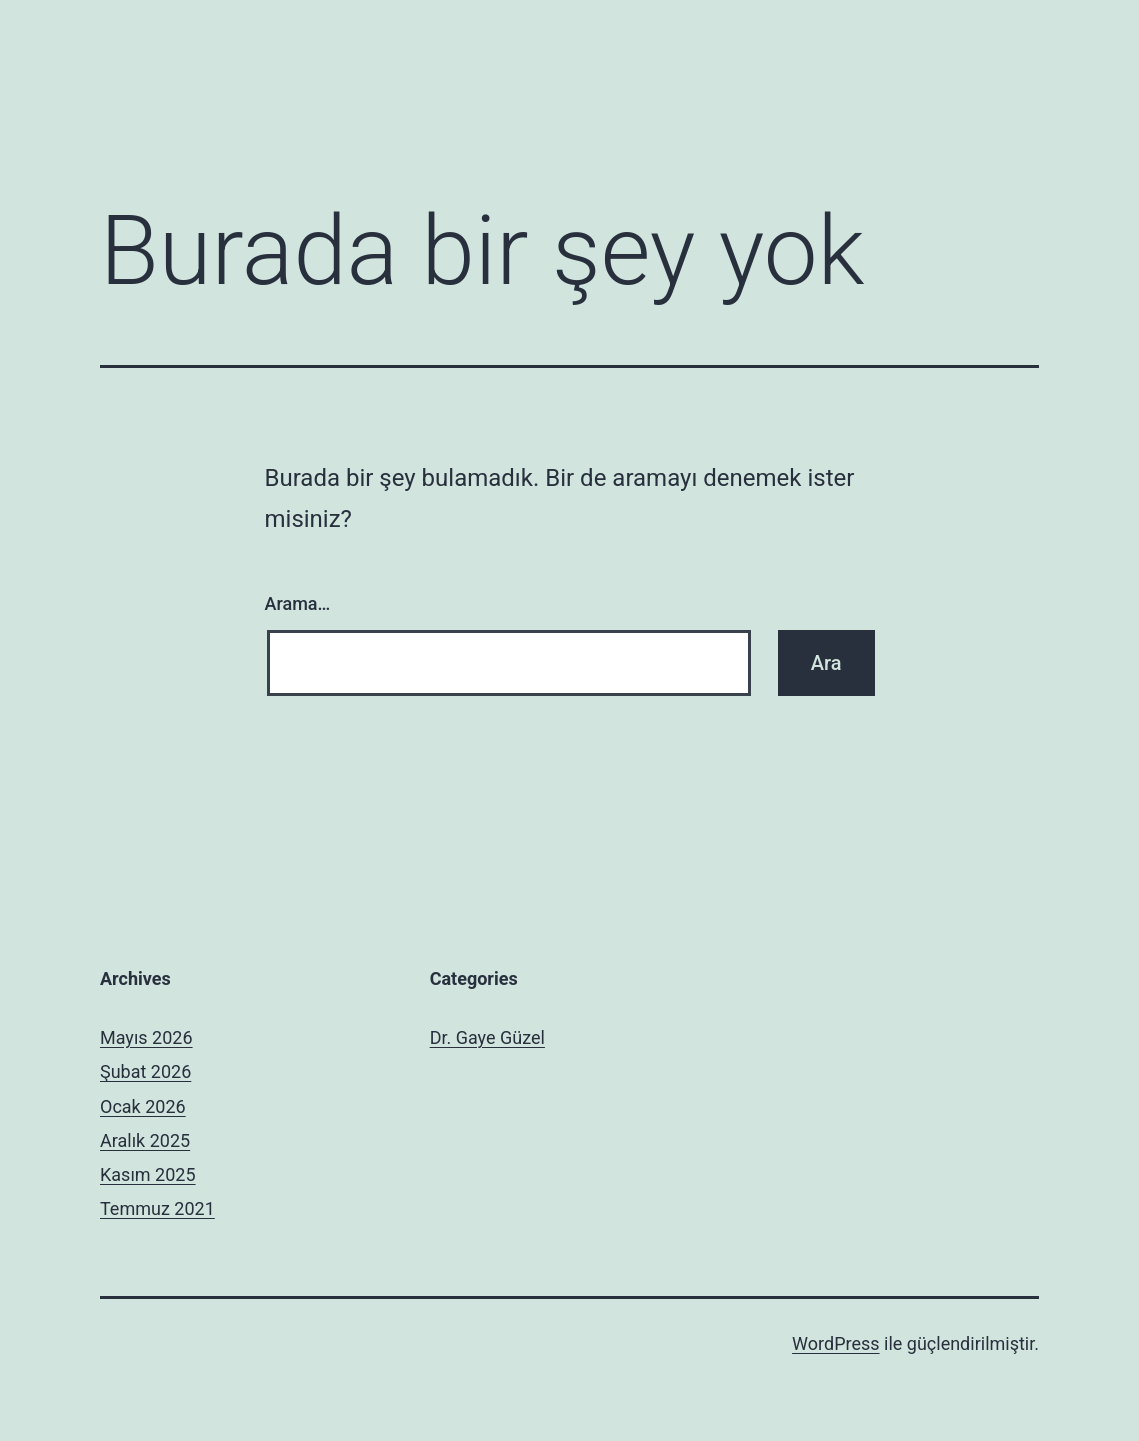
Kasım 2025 (148, 1174)
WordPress (835, 1343)
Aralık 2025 (145, 1140)
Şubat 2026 (145, 1071)
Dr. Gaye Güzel (487, 1037)
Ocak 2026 (143, 1106)
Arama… (298, 603)
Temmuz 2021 (157, 1208)
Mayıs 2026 (146, 1037)
